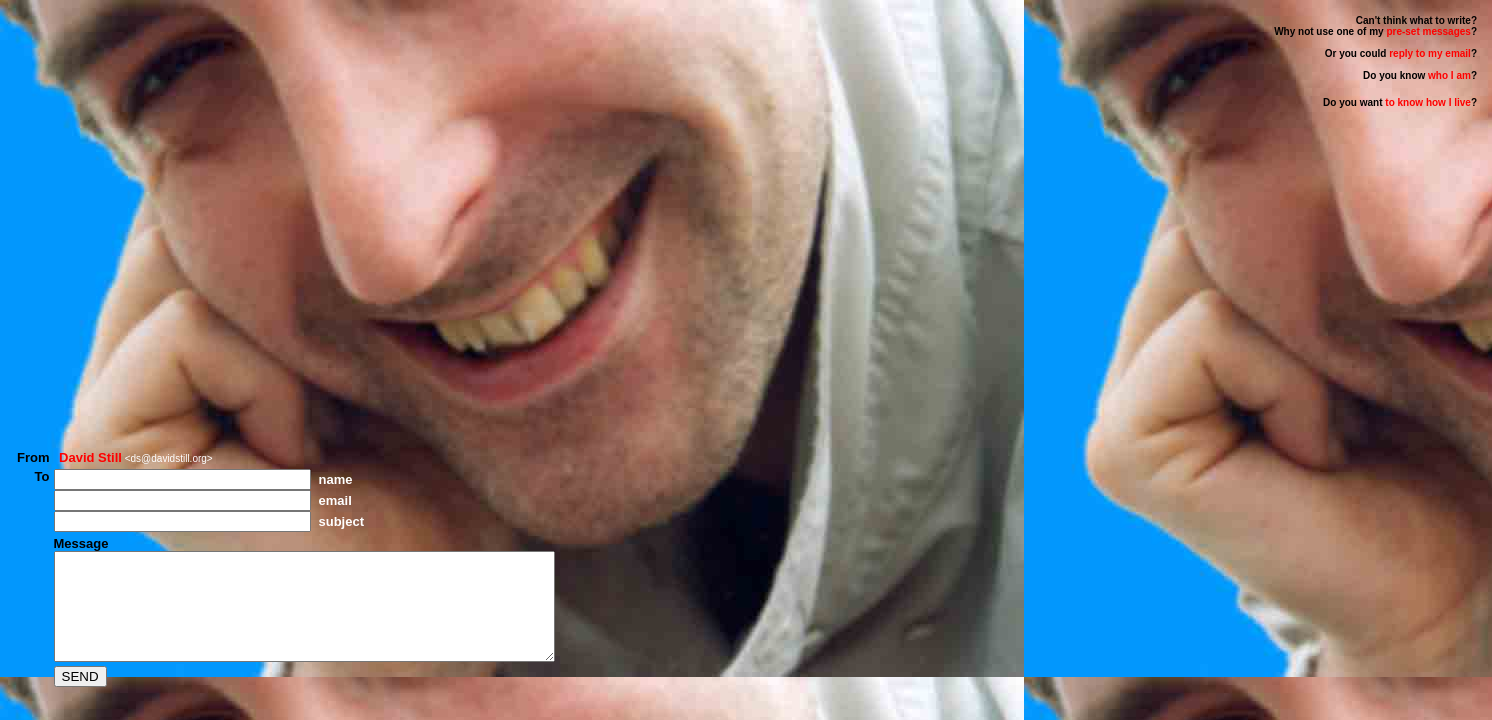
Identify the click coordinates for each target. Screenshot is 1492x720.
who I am (1449, 75)
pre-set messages (1428, 31)
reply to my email (1430, 53)
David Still (90, 436)
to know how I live (1427, 102)
